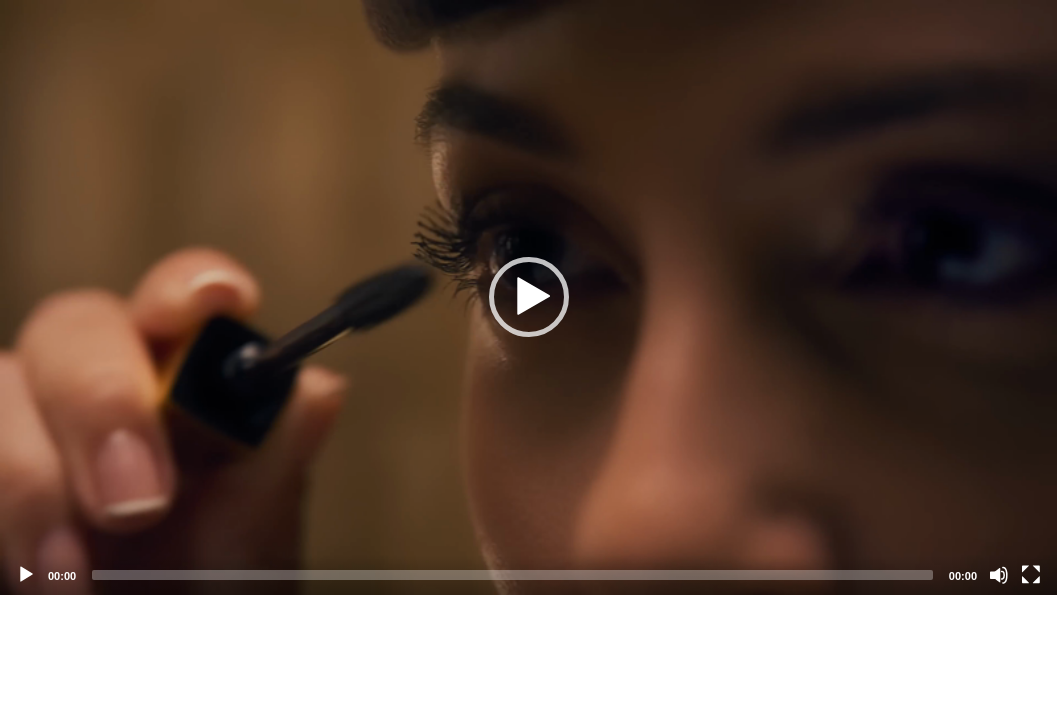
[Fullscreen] (1031, 575)
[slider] (512, 575)
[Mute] (999, 575)
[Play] (26, 575)
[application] (528, 297)
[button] (529, 297)
